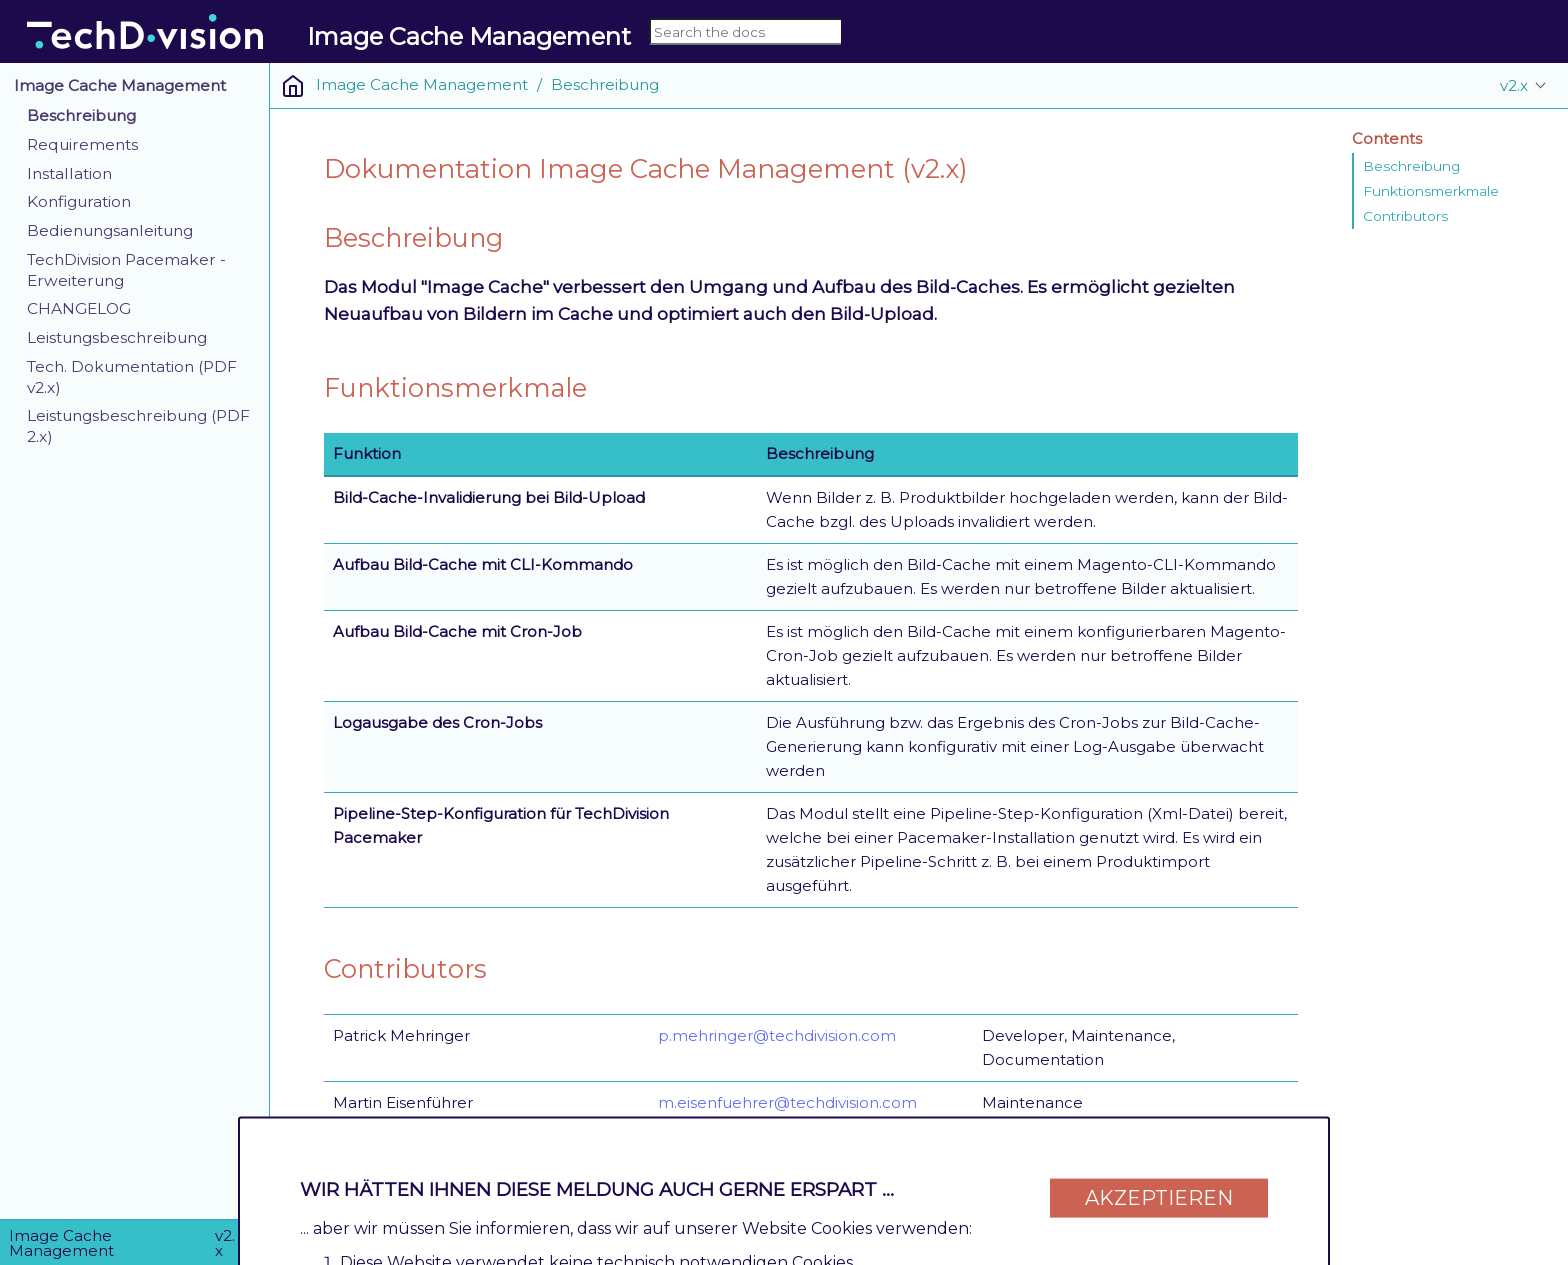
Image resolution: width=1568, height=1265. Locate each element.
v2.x (1514, 85)
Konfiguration (79, 201)
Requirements (82, 144)
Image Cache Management (120, 85)
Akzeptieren (1159, 1187)
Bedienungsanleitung (110, 230)
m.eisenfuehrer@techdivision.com (787, 1102)
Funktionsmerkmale (1431, 191)
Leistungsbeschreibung (117, 337)
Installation (69, 173)
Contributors (1405, 216)
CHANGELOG (79, 308)
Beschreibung (81, 115)
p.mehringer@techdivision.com (777, 1035)
